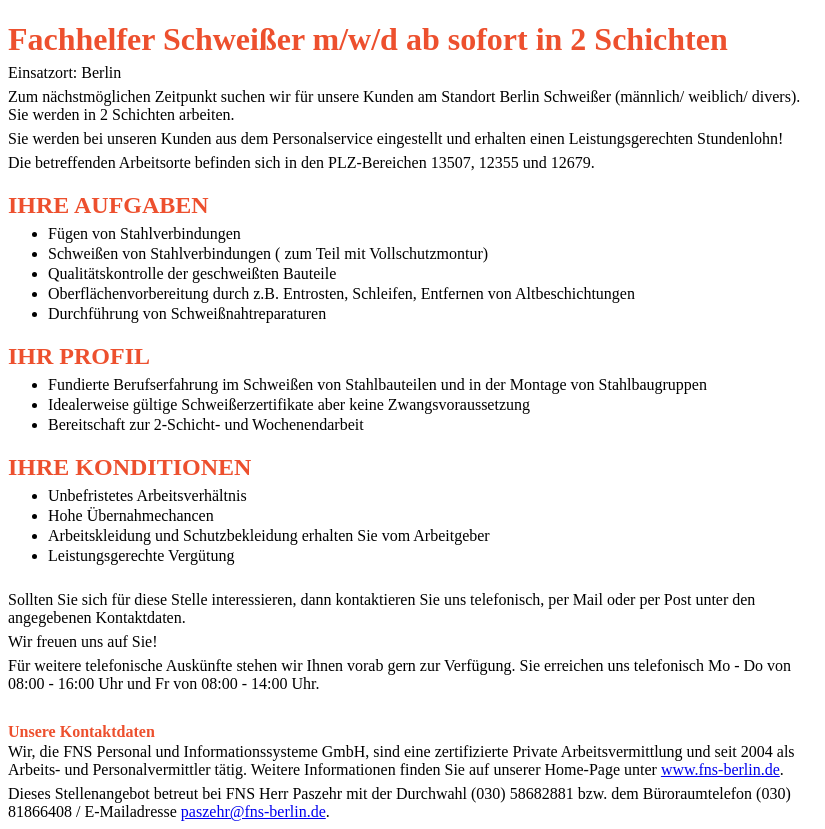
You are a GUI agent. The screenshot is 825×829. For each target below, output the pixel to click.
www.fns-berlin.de (720, 769)
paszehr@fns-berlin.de (253, 811)
